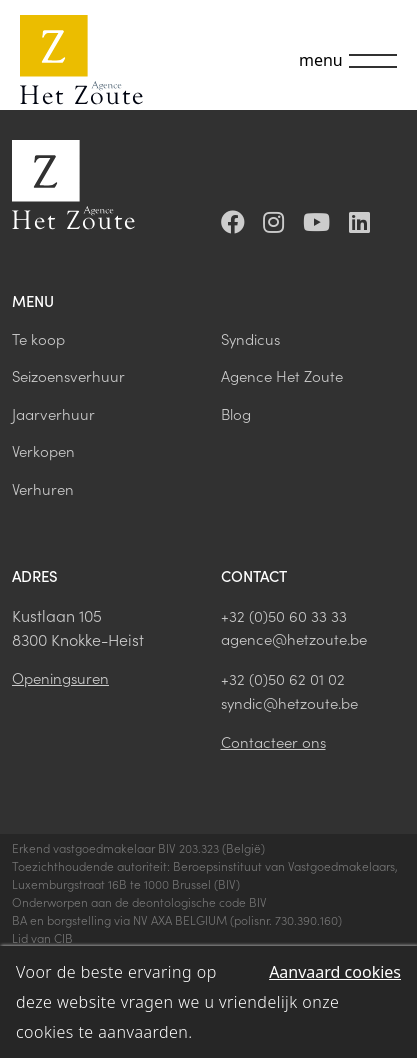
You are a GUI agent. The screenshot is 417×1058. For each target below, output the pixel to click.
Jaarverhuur (53, 413)
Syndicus (250, 338)
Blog (236, 413)
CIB (63, 937)
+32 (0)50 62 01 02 (283, 678)
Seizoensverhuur (68, 375)
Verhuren (43, 488)
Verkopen (43, 450)
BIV (227, 883)
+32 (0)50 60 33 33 (284, 615)
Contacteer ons (273, 741)
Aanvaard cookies (335, 972)
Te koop (38, 338)
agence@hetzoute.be (294, 638)
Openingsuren (60, 677)
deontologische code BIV (199, 901)
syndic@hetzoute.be (289, 702)
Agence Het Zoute (282, 375)
